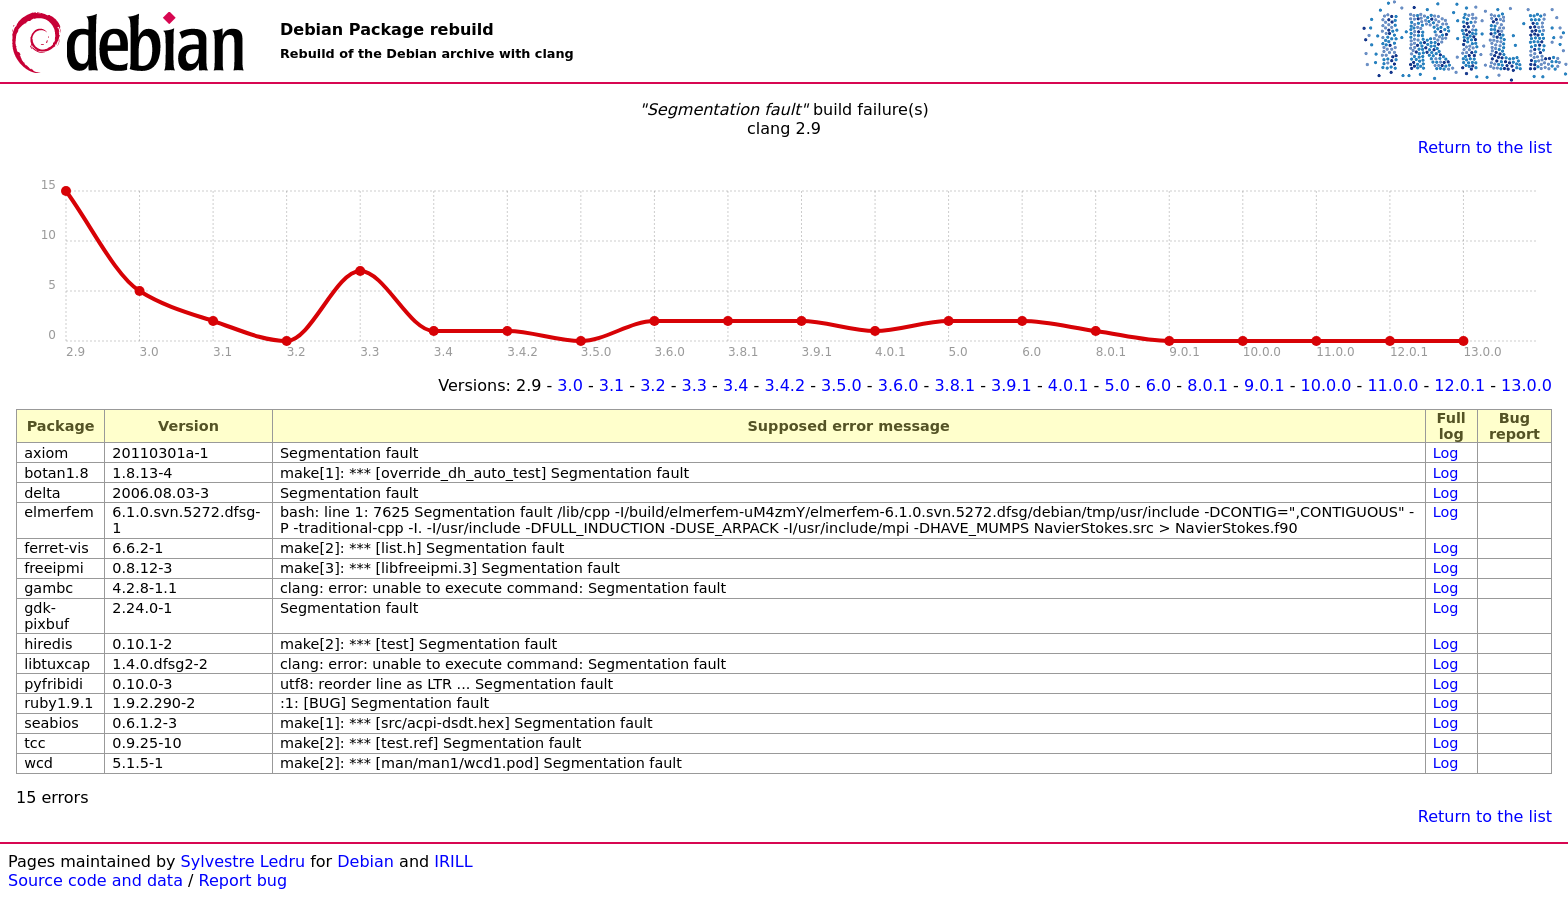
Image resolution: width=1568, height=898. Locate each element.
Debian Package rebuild (387, 29)
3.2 (652, 385)
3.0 (569, 385)
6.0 (1158, 385)
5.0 (1116, 385)
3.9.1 (1011, 385)
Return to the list (1485, 147)
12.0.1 (1459, 385)
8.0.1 (1207, 385)
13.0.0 (1526, 385)
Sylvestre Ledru (243, 861)
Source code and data (95, 880)
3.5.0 (841, 385)
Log (1446, 453)
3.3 (694, 385)
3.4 (735, 385)
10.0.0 (1326, 385)
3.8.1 (954, 385)
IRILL (453, 861)
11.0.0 (1392, 385)
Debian (365, 861)
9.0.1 (1264, 385)
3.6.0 (898, 385)
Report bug (243, 880)
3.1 (611, 385)
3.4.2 (784, 385)
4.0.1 (1068, 385)
